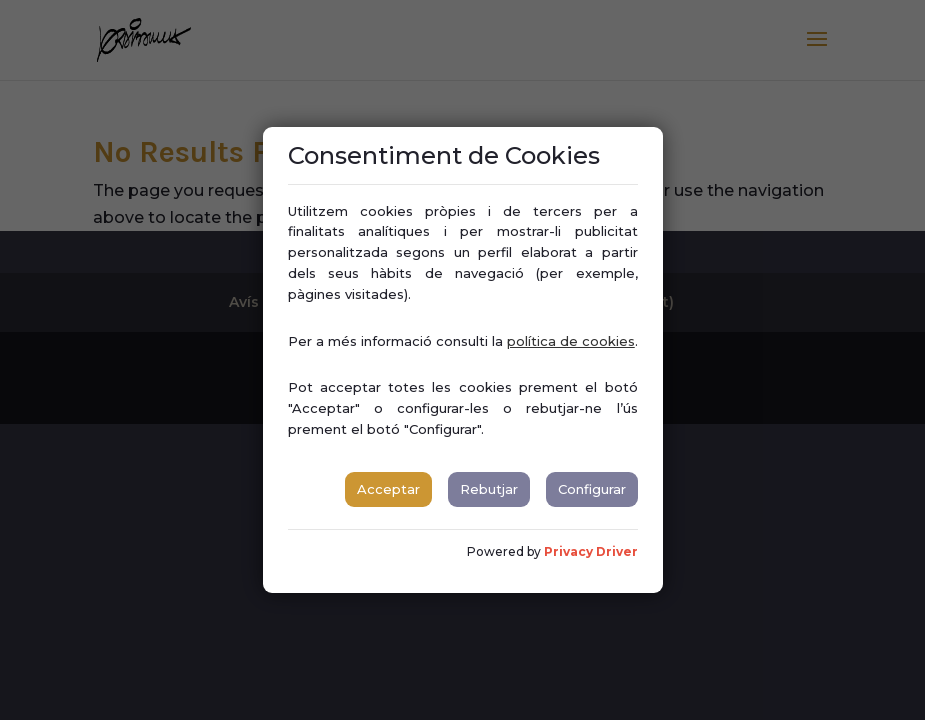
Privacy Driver (591, 551)
